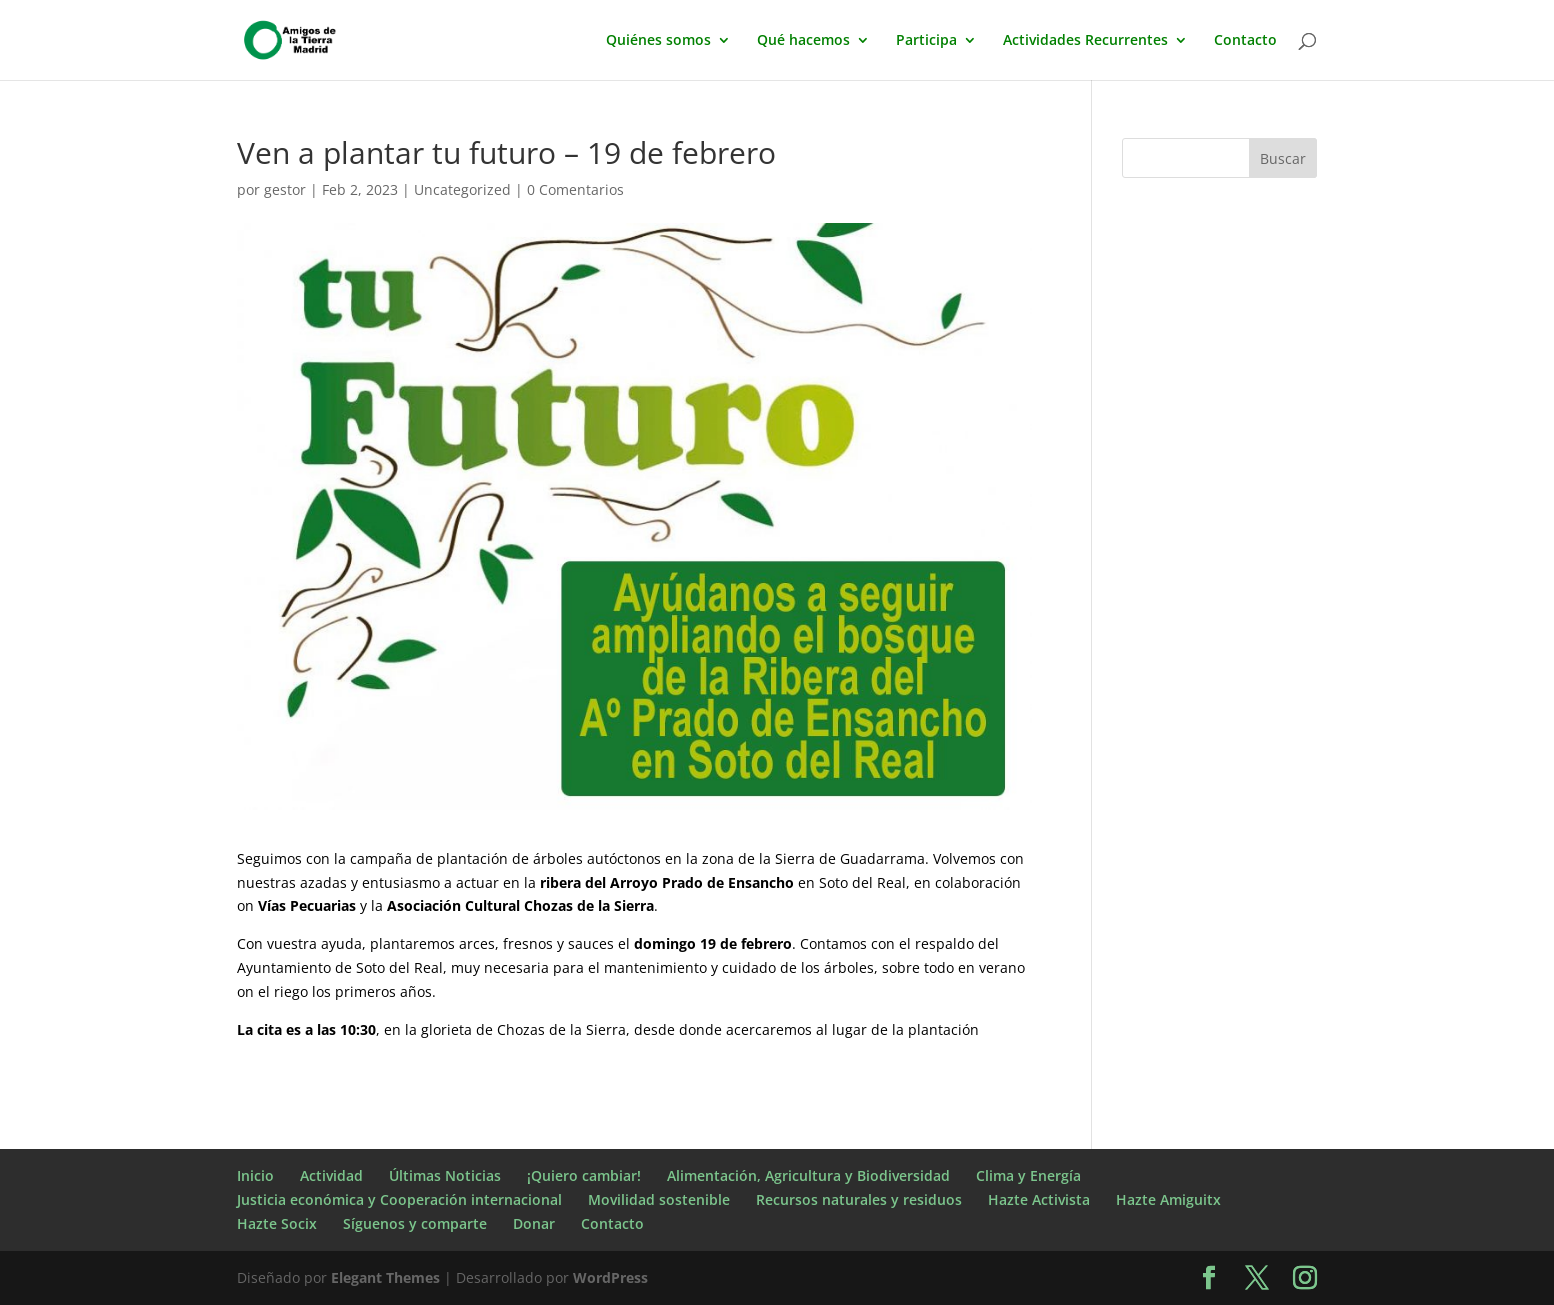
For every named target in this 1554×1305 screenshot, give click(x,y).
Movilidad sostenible (659, 1199)
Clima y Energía (1028, 1175)
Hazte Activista (1039, 1199)
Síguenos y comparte (415, 1223)
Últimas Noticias (445, 1175)
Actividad (331, 1175)
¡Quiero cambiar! (584, 1175)
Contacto (1245, 41)
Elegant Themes (385, 1277)
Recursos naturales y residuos (859, 1199)
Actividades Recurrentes (1085, 41)
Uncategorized (462, 189)
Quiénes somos (658, 41)
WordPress (610, 1277)
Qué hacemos (803, 41)
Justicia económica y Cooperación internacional (399, 1199)
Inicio (255, 1175)
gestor (285, 189)
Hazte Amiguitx (1168, 1199)
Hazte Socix (277, 1223)
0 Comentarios (575, 189)
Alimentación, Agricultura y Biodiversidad (808, 1175)
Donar (534, 1223)
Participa (926, 41)
